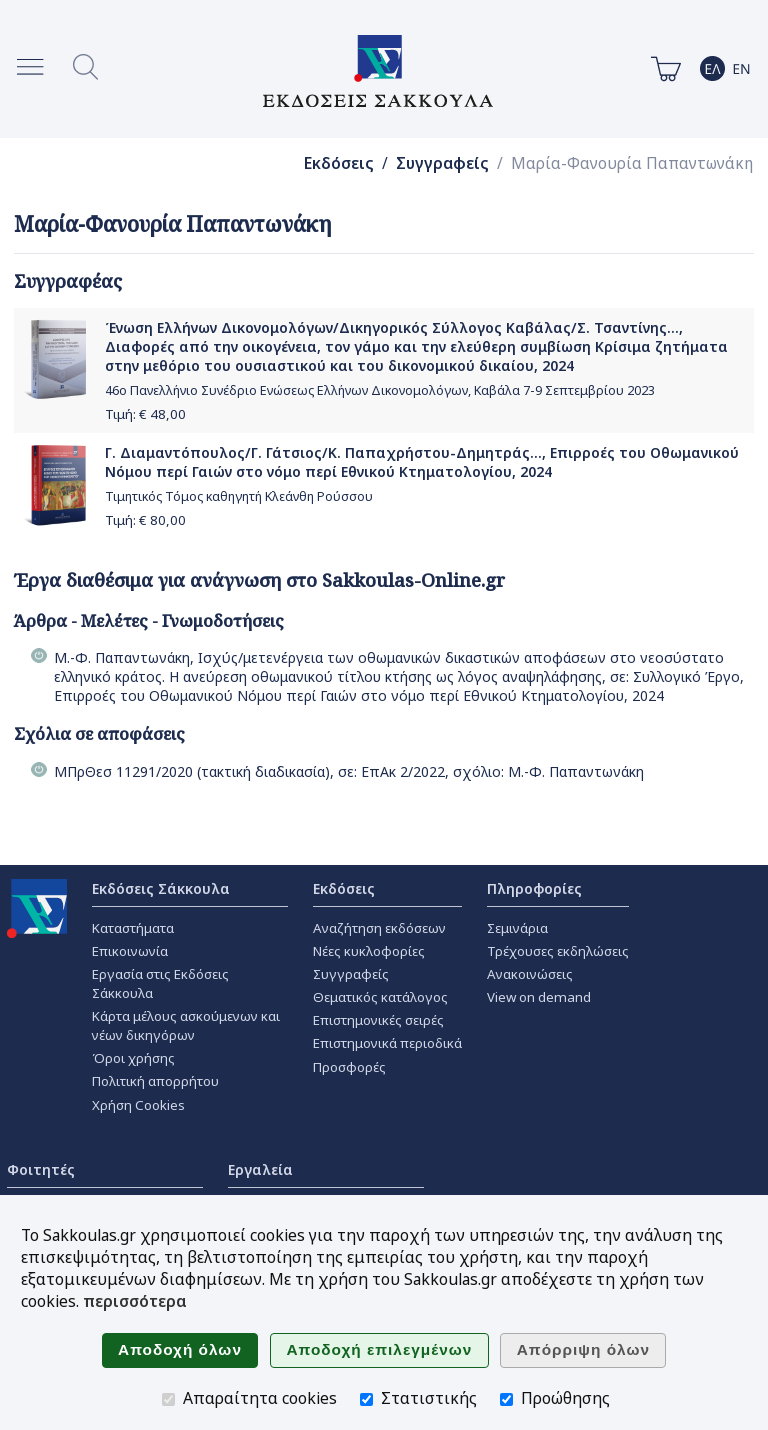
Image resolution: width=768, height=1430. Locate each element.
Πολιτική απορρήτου (155, 1081)
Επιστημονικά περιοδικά (387, 1043)
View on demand (539, 997)
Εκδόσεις (339, 163)
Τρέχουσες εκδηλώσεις (558, 951)
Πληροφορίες (534, 888)
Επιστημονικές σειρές (378, 1020)
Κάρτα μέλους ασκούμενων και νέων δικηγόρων (186, 1025)
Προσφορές (349, 1067)
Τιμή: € (145, 414)
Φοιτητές (41, 1169)
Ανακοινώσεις (530, 974)
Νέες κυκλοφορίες (369, 951)
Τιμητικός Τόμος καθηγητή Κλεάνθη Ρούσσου (239, 496)
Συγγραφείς (442, 163)
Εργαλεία (260, 1169)
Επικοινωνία (130, 951)
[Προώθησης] (506, 1399)
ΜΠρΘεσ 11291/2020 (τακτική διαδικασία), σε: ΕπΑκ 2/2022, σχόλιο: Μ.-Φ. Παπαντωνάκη (349, 771)
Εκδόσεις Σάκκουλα (161, 888)
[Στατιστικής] (366, 1399)
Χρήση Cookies (138, 1105)
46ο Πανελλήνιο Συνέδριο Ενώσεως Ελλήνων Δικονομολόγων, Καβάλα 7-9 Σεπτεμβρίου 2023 (380, 390)
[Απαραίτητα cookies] (168, 1399)
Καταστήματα (133, 928)
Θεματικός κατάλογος (380, 997)
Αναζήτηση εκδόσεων (379, 928)
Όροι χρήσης (133, 1058)
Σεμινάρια (517, 928)
